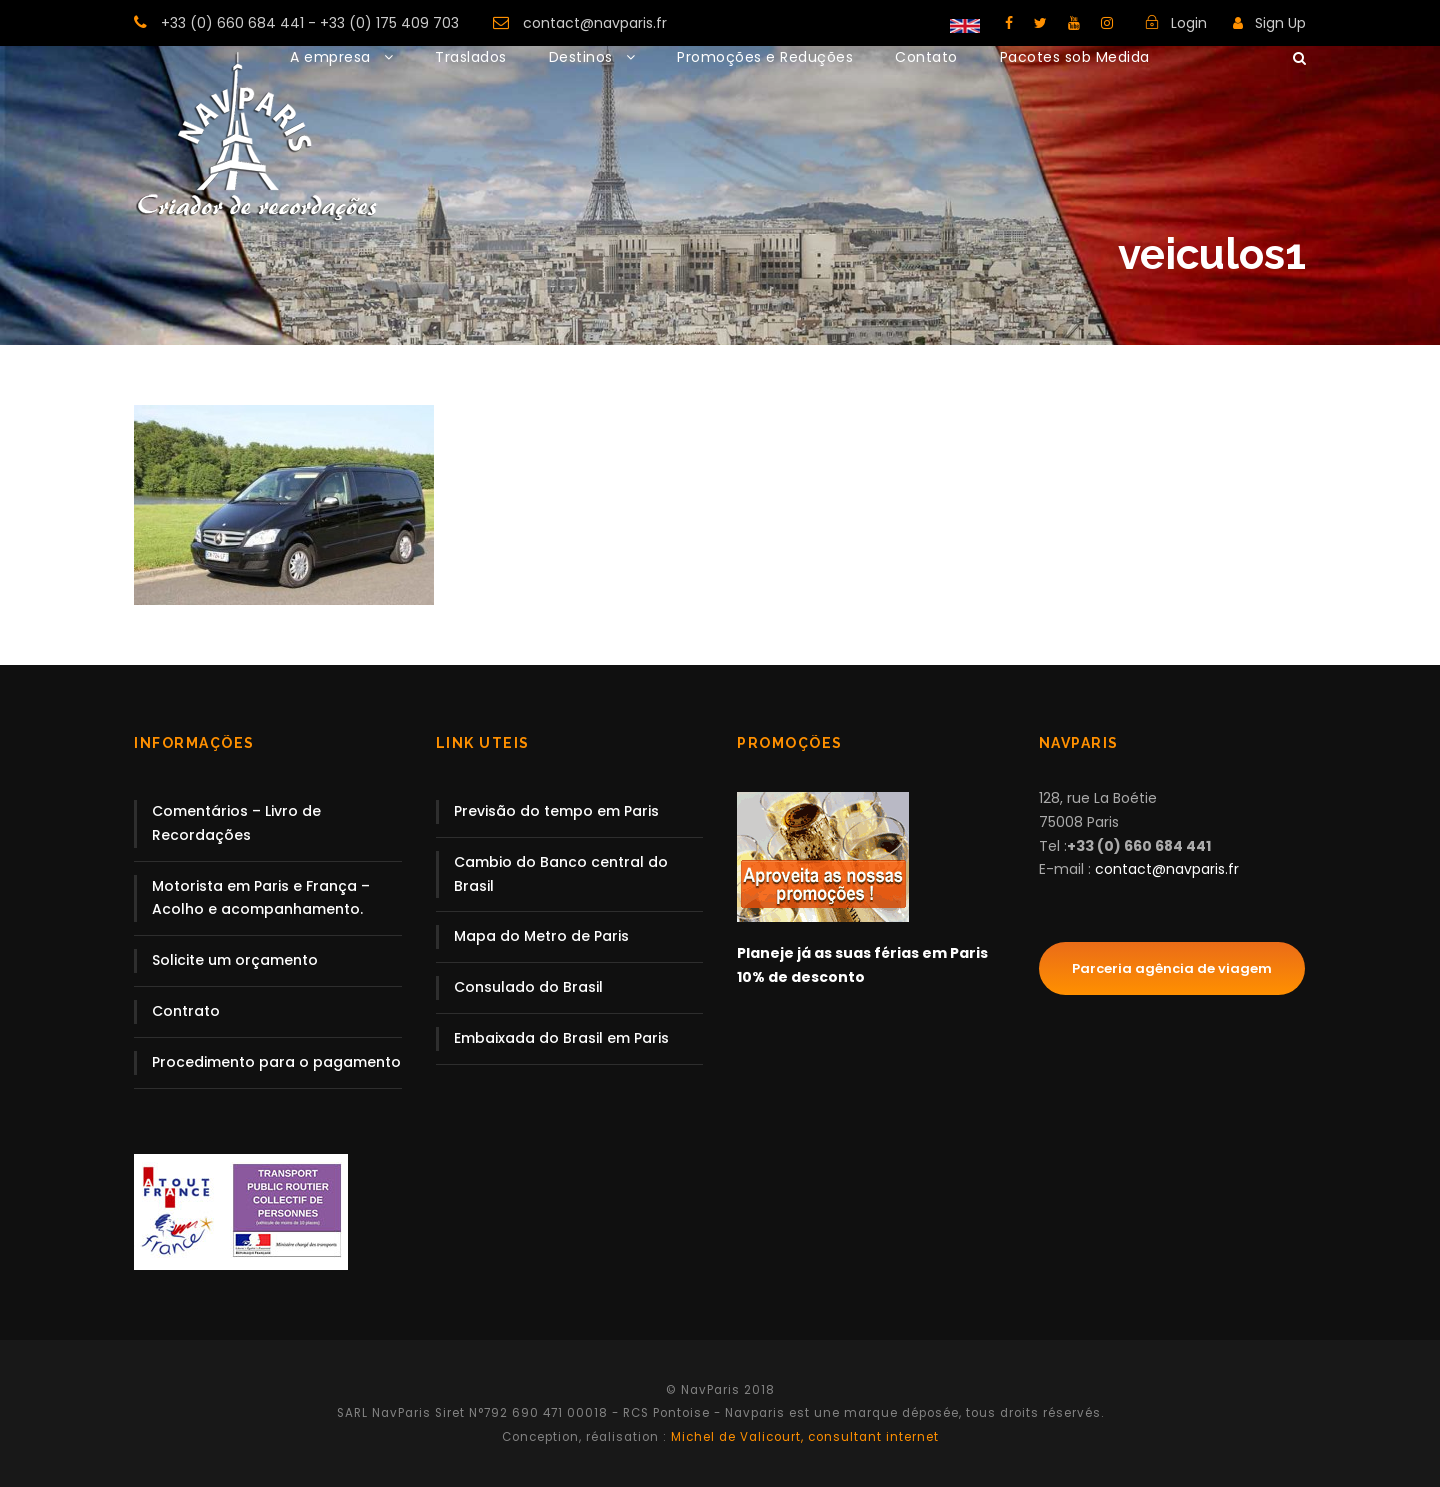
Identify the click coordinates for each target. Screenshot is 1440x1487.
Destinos (581, 57)
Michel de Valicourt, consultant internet (803, 1437)
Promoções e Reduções (765, 57)
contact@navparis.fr (595, 23)
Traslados (471, 57)
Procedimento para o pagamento (276, 1062)
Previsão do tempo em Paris (556, 811)
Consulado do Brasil (528, 987)
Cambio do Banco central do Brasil (561, 874)
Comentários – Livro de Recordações (236, 823)
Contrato (186, 1011)
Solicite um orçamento (235, 960)
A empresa (330, 57)
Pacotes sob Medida (1075, 57)
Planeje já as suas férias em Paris (862, 953)
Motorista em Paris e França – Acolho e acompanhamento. (261, 898)
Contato (926, 57)
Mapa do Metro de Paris (541, 936)
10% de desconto (801, 977)
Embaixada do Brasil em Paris (561, 1038)
